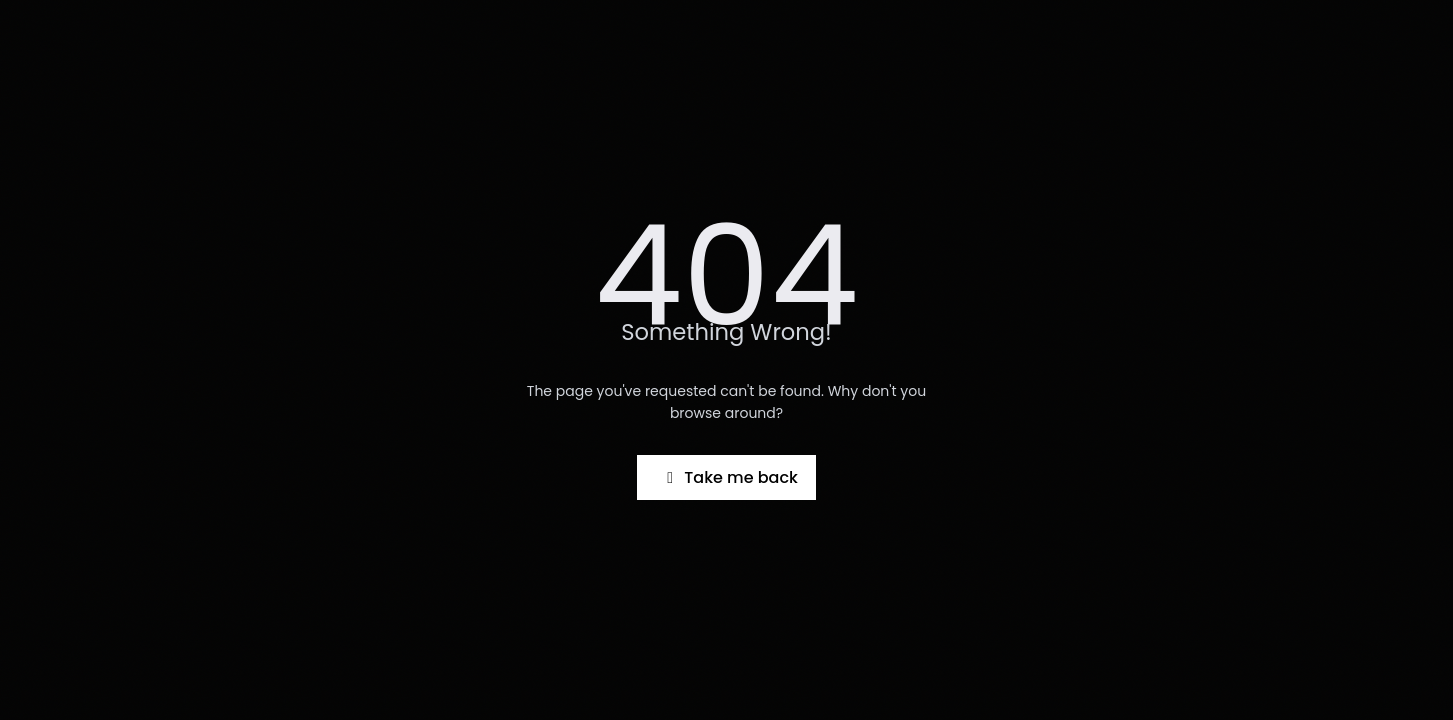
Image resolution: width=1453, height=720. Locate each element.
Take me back (729, 477)
